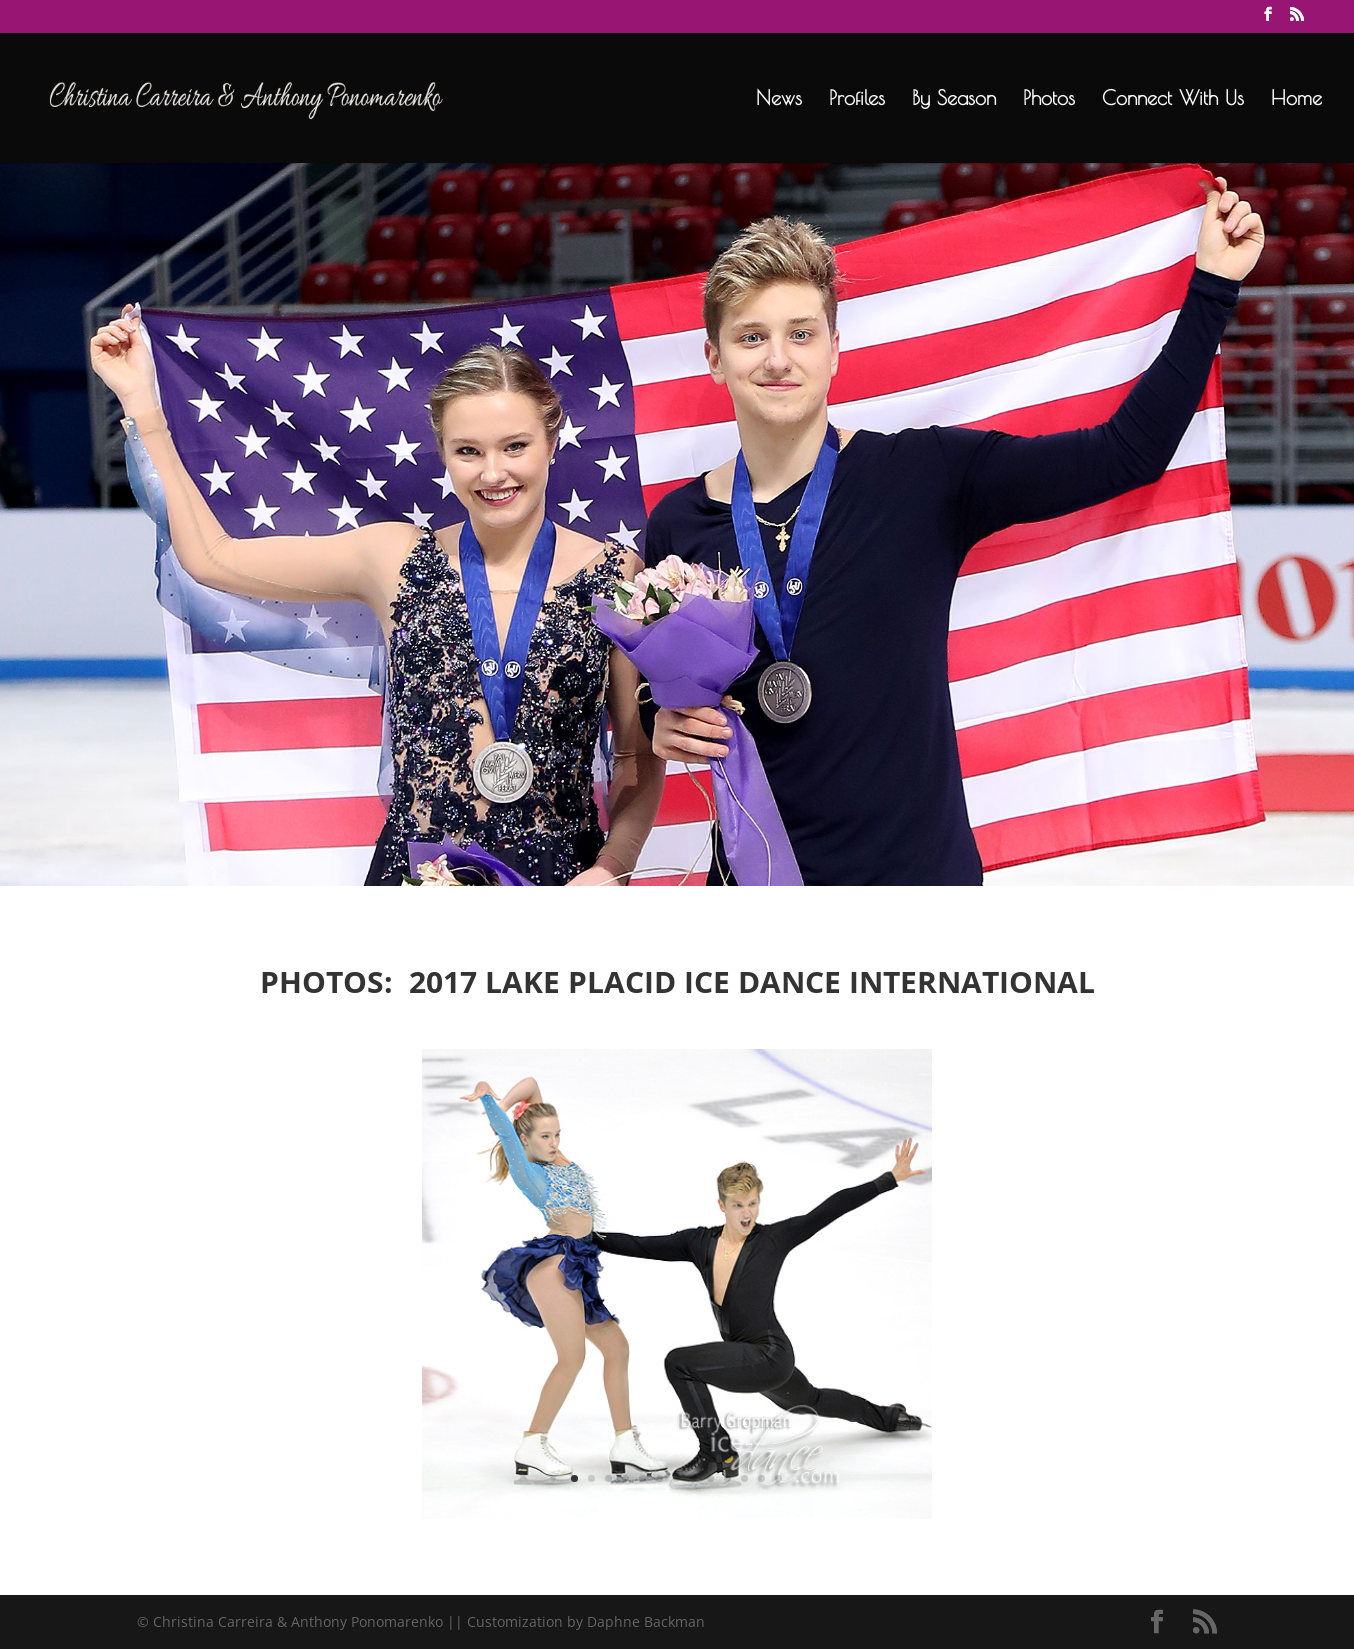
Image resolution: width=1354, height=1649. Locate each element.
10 (727, 1478)
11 (744, 1478)
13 (778, 1478)
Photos (1049, 100)
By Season (954, 100)
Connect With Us (1173, 100)
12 (761, 1478)
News (779, 100)
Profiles (857, 100)
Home (1296, 100)
